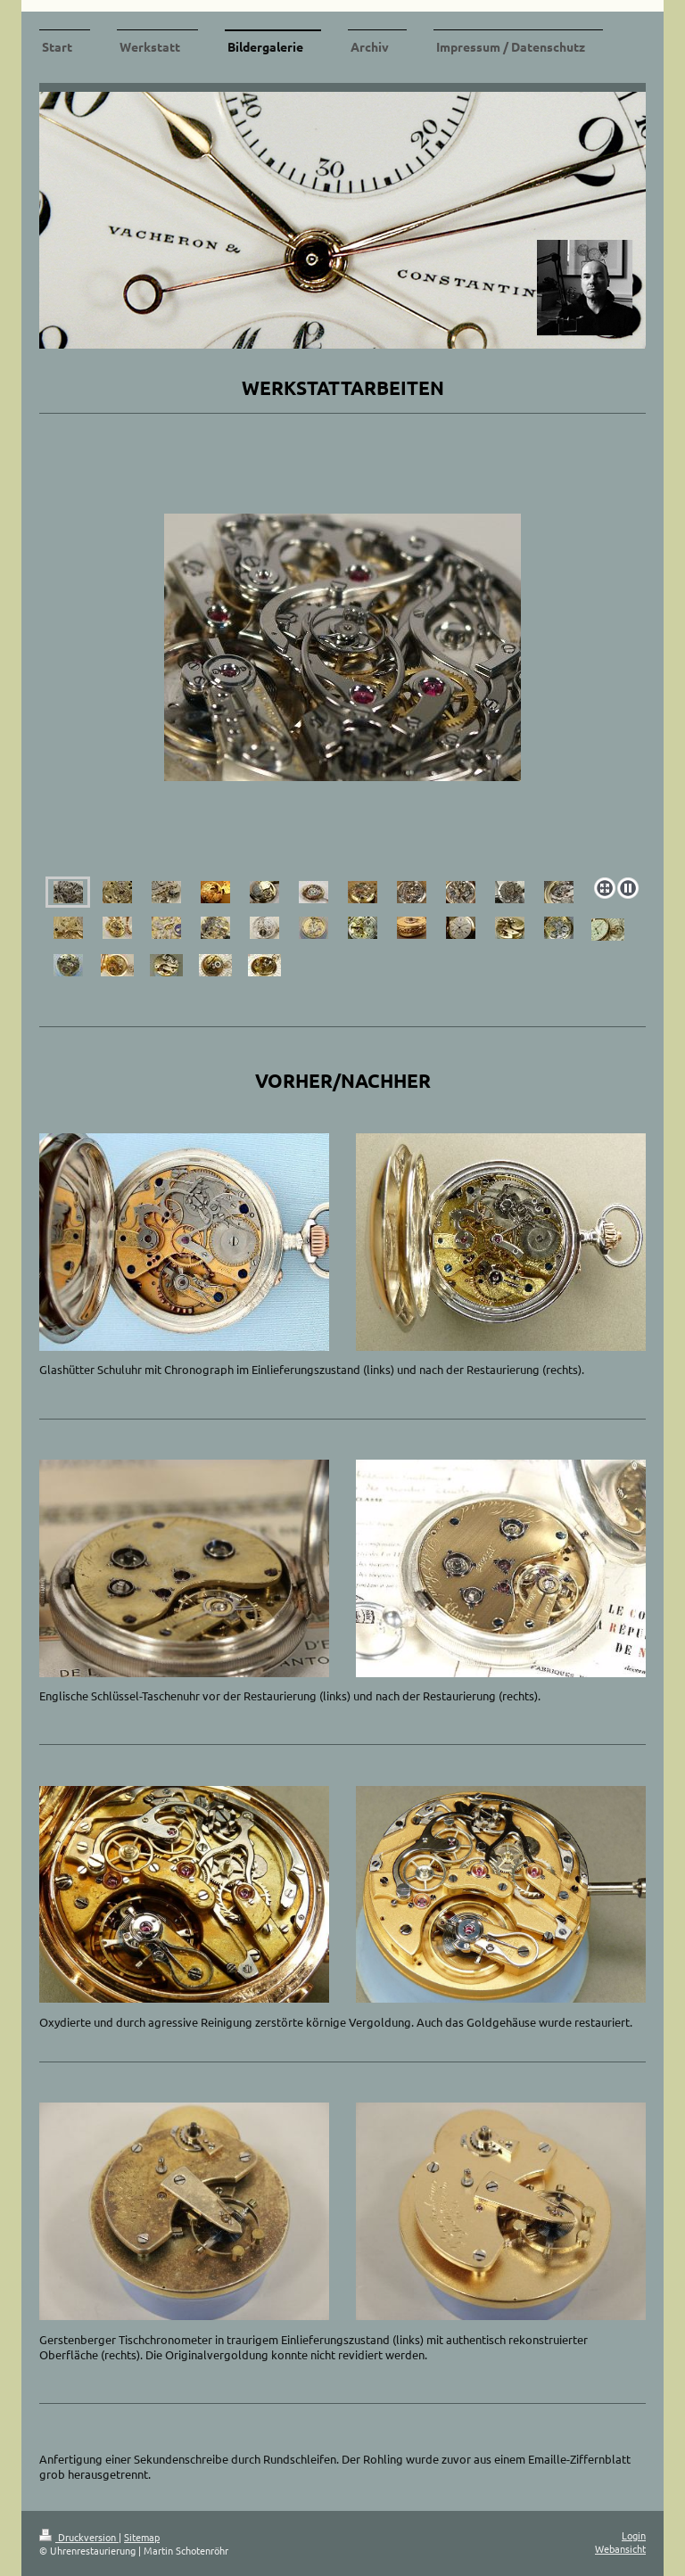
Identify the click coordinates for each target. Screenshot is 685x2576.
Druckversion (79, 2537)
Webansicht (620, 2548)
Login (634, 2535)
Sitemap (142, 2537)
